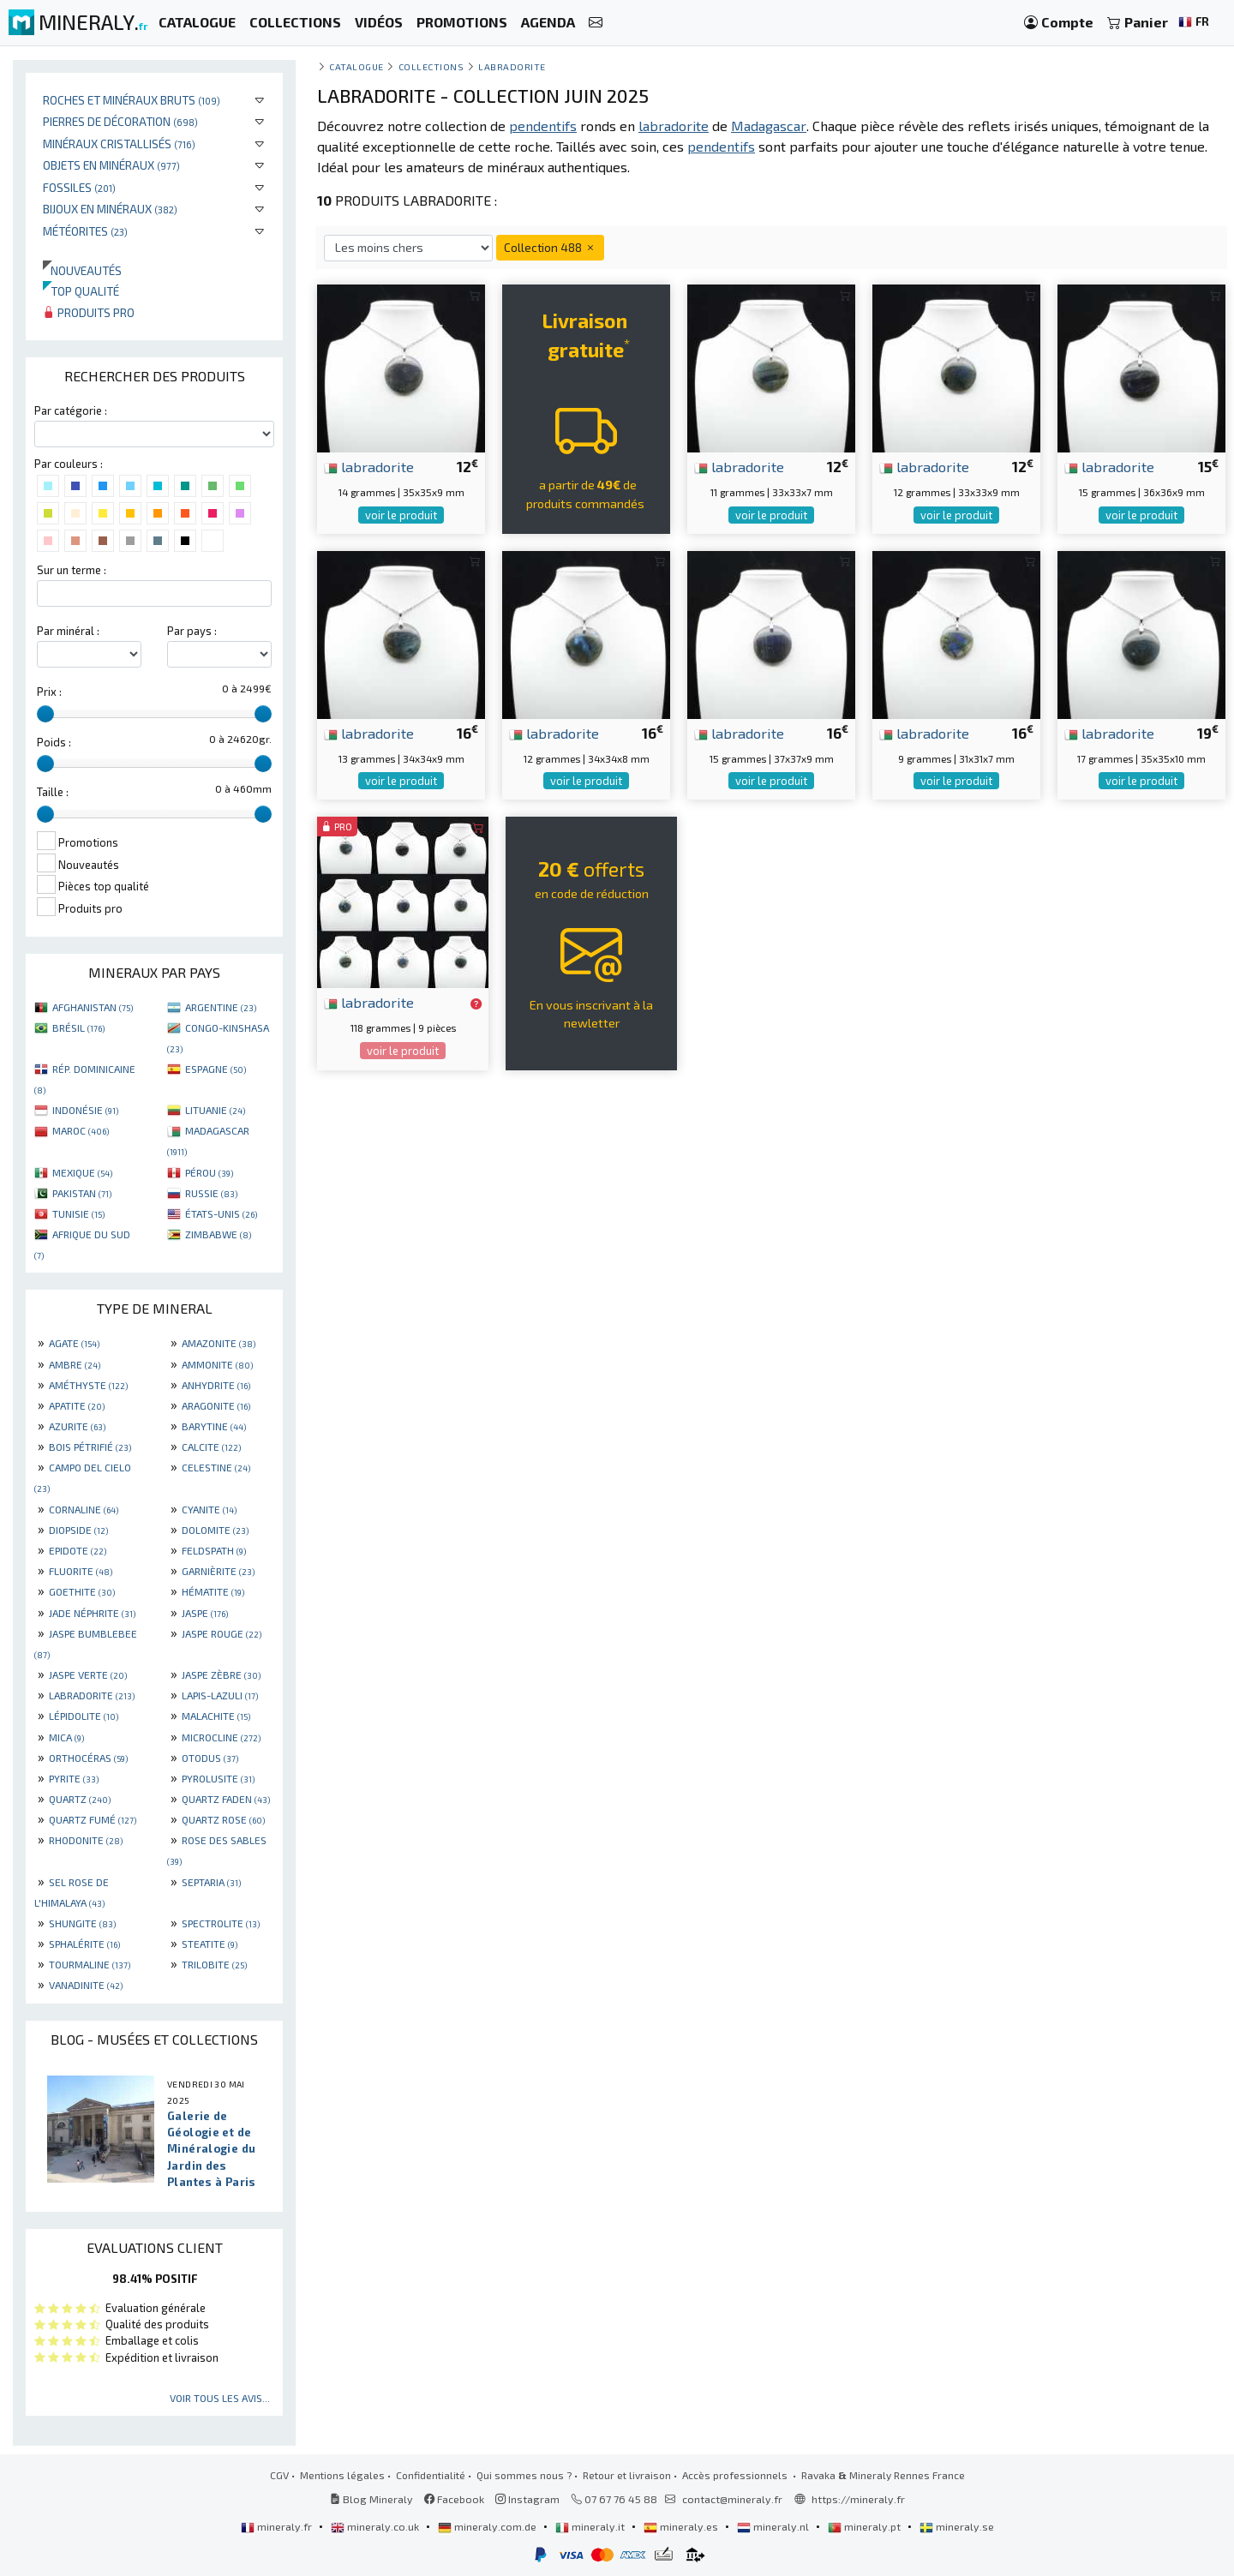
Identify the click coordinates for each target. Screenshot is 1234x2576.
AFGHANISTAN (92, 1007)
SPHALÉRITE (84, 1944)
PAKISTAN (81, 1193)
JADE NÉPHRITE (92, 1613)
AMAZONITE (218, 1343)
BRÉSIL (78, 1027)
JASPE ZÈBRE (221, 1674)
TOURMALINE (89, 1964)
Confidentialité (430, 2475)
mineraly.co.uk (376, 2526)
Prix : (49, 691)
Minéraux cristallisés (119, 143)
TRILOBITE (214, 1964)
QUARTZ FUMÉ (92, 1819)
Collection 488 (550, 247)
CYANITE (209, 1509)
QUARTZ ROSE (223, 1819)
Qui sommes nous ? (524, 2475)
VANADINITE (86, 1985)
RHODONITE (86, 1840)
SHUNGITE (82, 1923)
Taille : (53, 792)
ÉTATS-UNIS (221, 1213)
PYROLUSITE (218, 1778)
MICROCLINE (221, 1737)
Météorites (85, 231)
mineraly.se (957, 2526)
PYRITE (74, 1778)
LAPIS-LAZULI (220, 1695)
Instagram (527, 2499)
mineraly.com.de (488, 2526)
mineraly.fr (277, 2526)
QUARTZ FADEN (226, 1799)
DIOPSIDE (78, 1530)
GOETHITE (82, 1591)
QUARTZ (80, 1799)
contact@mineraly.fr (732, 2499)
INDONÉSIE (85, 1110)
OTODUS (210, 1758)
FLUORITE (80, 1571)
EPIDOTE (77, 1550)
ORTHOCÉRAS (88, 1758)
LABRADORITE (92, 1695)
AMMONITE (217, 1364)
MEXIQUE (82, 1172)
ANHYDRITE (216, 1385)
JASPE (205, 1613)
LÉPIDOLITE (83, 1716)
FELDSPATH (214, 1550)
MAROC (80, 1130)
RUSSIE (211, 1193)
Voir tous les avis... (220, 2398)
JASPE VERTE (88, 1674)
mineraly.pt (865, 2526)
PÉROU (209, 1172)
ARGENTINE (220, 1007)
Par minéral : (68, 631)
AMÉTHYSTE (88, 1385)
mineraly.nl (774, 2526)
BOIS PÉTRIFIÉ (90, 1447)
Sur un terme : (71, 570)
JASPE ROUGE (221, 1633)
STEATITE (209, 1944)
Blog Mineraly (371, 2499)
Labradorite (512, 66)
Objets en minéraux (111, 165)
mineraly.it (591, 2526)
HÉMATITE (213, 1591)
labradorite (369, 466)
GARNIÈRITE (218, 1571)
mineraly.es (682, 2526)
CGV (279, 2475)
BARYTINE (214, 1426)
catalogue (356, 66)
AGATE (74, 1343)
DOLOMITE (215, 1530)
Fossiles (79, 187)
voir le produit (401, 515)
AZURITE (77, 1426)
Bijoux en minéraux (110, 208)
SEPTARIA (211, 1882)
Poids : (54, 742)
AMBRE (74, 1364)
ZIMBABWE (218, 1234)
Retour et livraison (627, 2475)
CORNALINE (83, 1509)
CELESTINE (216, 1467)
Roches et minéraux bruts (131, 100)
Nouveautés (82, 270)
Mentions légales (342, 2475)
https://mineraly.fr (858, 2499)
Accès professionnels (736, 2475)
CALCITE (211, 1447)
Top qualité (81, 291)
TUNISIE (78, 1213)
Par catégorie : (70, 410)
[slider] (45, 713)
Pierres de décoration (120, 121)
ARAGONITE (216, 1405)
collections (431, 66)
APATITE (77, 1405)
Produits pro (89, 312)
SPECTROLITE (221, 1923)
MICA (66, 1737)
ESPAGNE (215, 1069)
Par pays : (192, 631)
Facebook (454, 2499)
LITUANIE (215, 1110)
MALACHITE (216, 1716)
